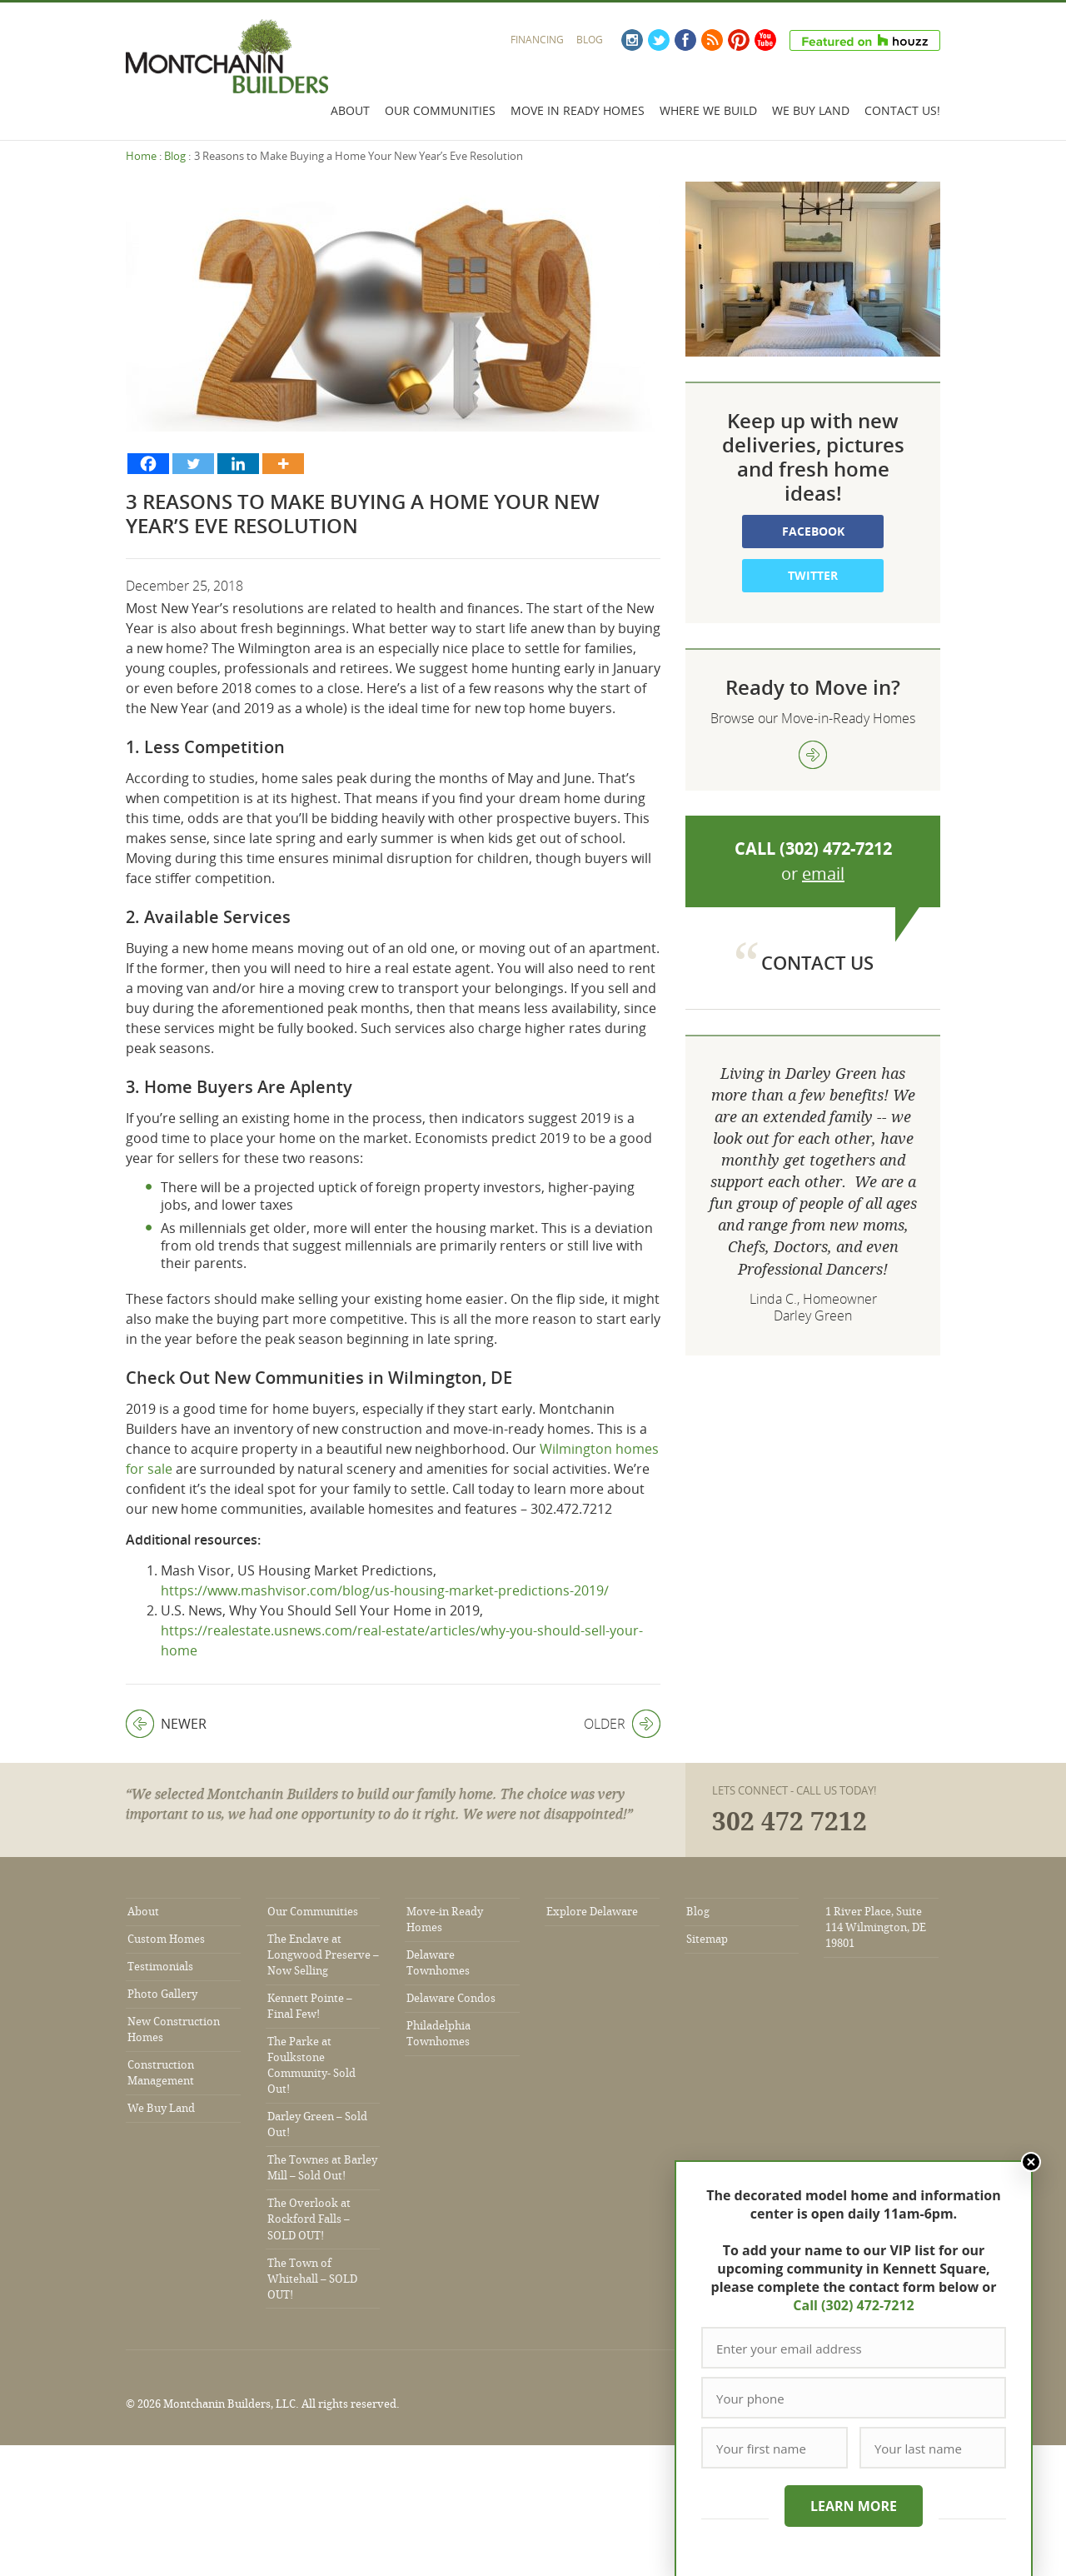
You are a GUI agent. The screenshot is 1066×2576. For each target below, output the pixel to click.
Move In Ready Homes (578, 110)
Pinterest (739, 40)
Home (141, 155)
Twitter (659, 40)
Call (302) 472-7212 (853, 2305)
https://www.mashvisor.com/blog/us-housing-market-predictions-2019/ (385, 1590)
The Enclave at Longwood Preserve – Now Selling (323, 1955)
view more (813, 755)
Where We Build (708, 110)
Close (1031, 2162)
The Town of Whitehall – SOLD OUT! (312, 2279)
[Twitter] (193, 463)
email (823, 873)
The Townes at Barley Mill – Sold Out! (322, 2168)
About (350, 110)
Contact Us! (902, 110)
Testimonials (160, 1966)
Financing (537, 39)
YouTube (765, 40)
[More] (283, 463)
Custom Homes (166, 1939)
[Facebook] (148, 463)
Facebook (685, 40)
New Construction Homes (173, 2029)
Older (622, 1724)
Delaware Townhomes (438, 1963)
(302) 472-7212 (836, 848)
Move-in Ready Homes (444, 1919)
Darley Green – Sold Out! (317, 2124)
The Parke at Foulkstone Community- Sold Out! (311, 2065)
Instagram (632, 40)
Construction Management (160, 2073)
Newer (166, 1724)
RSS (712, 40)
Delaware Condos (451, 1998)
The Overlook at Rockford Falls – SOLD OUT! (309, 2219)
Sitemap (707, 1939)
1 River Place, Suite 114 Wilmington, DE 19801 (875, 1927)
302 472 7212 (789, 1822)
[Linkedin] (238, 463)
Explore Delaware (592, 1911)
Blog (589, 39)
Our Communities (440, 110)
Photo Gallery (162, 1994)
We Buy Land (810, 110)
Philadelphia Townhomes (438, 2033)
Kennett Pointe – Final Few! (309, 2006)
